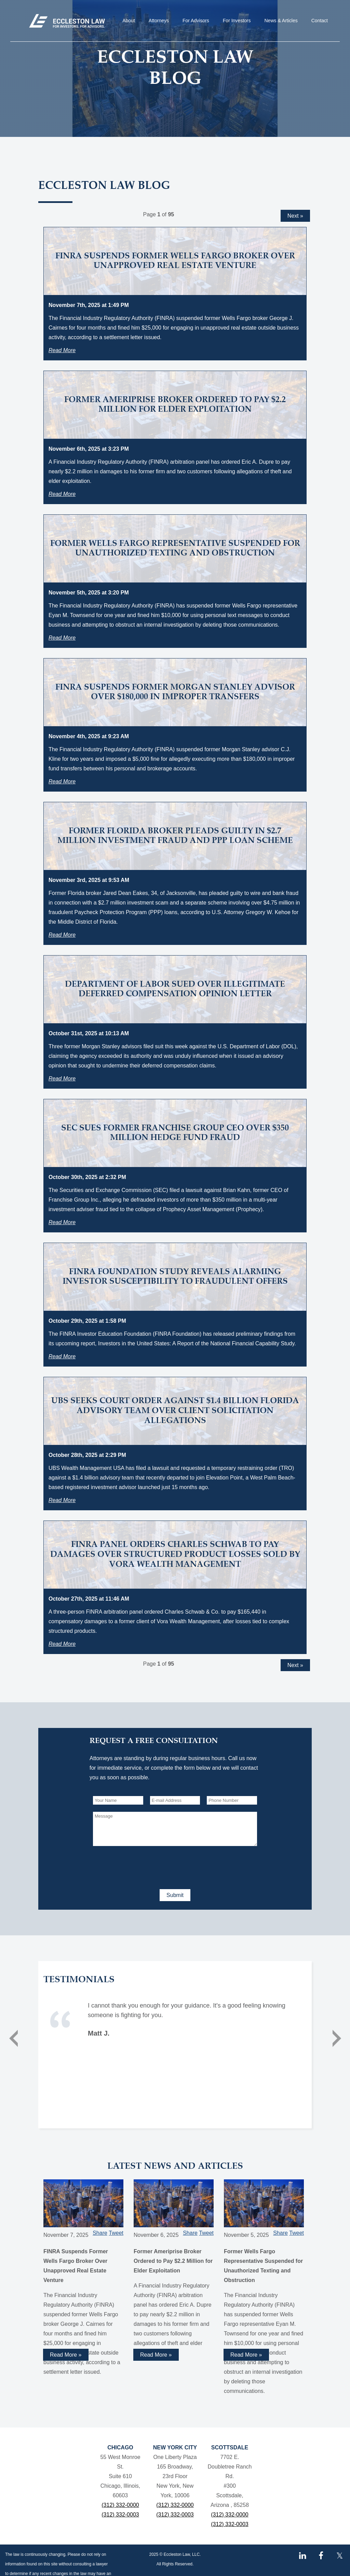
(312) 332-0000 (120, 2505)
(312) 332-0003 (120, 2514)
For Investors (237, 20)
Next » (295, 216)
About (128, 20)
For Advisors (196, 20)
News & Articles (281, 20)
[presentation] (145, 1866)
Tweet (116, 2233)
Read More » (66, 2355)
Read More (62, 350)
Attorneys (159, 20)
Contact (319, 20)
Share (100, 2233)
